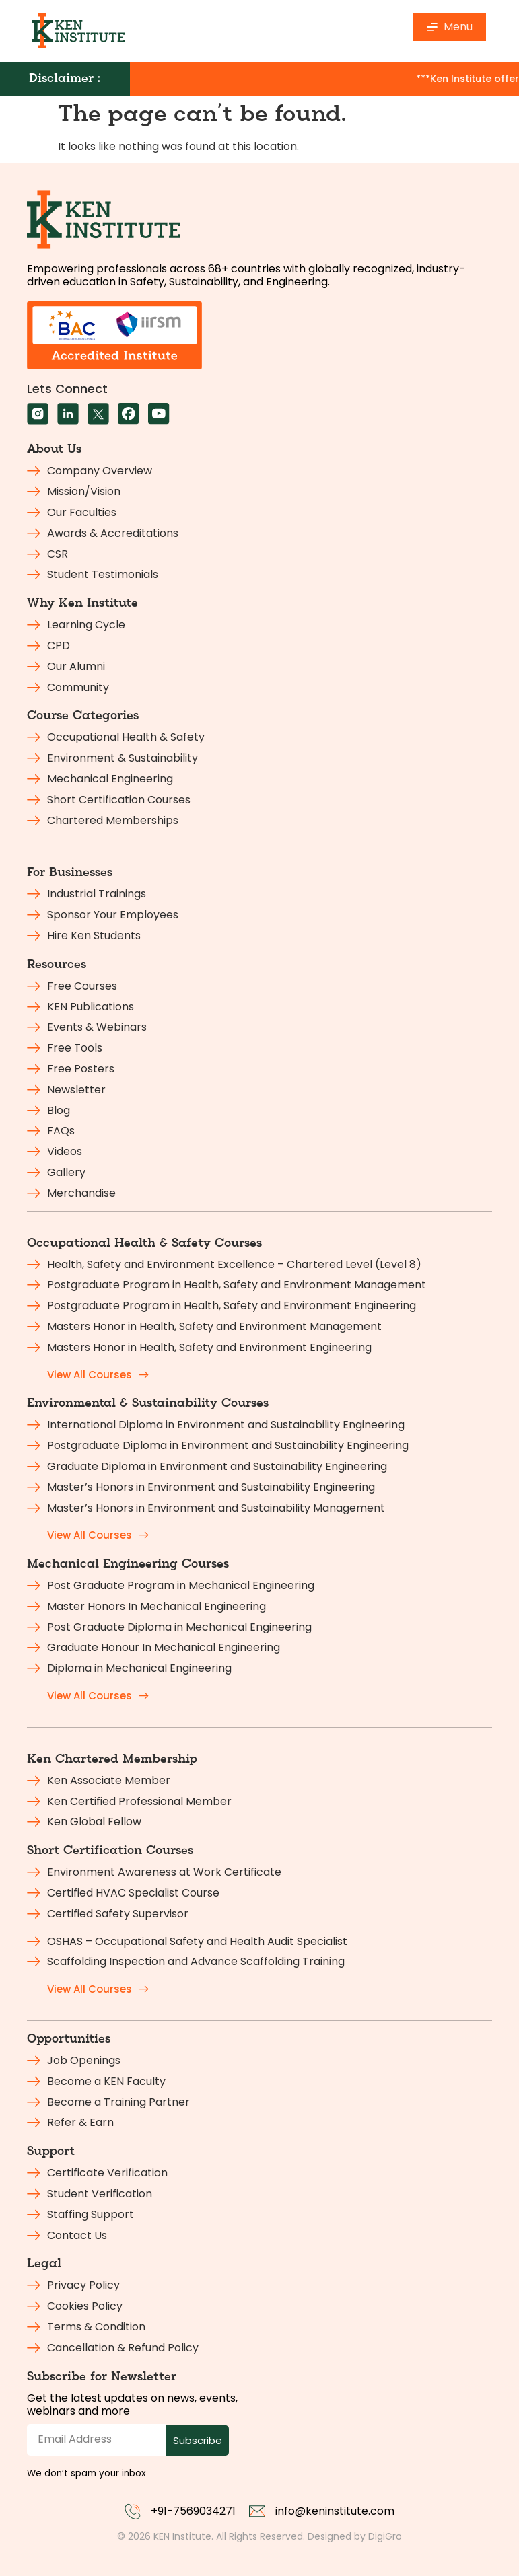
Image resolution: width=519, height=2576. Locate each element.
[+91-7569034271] (133, 2511)
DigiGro (385, 2536)
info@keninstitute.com (334, 2511)
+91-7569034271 (193, 2511)
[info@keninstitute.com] (257, 2511)
